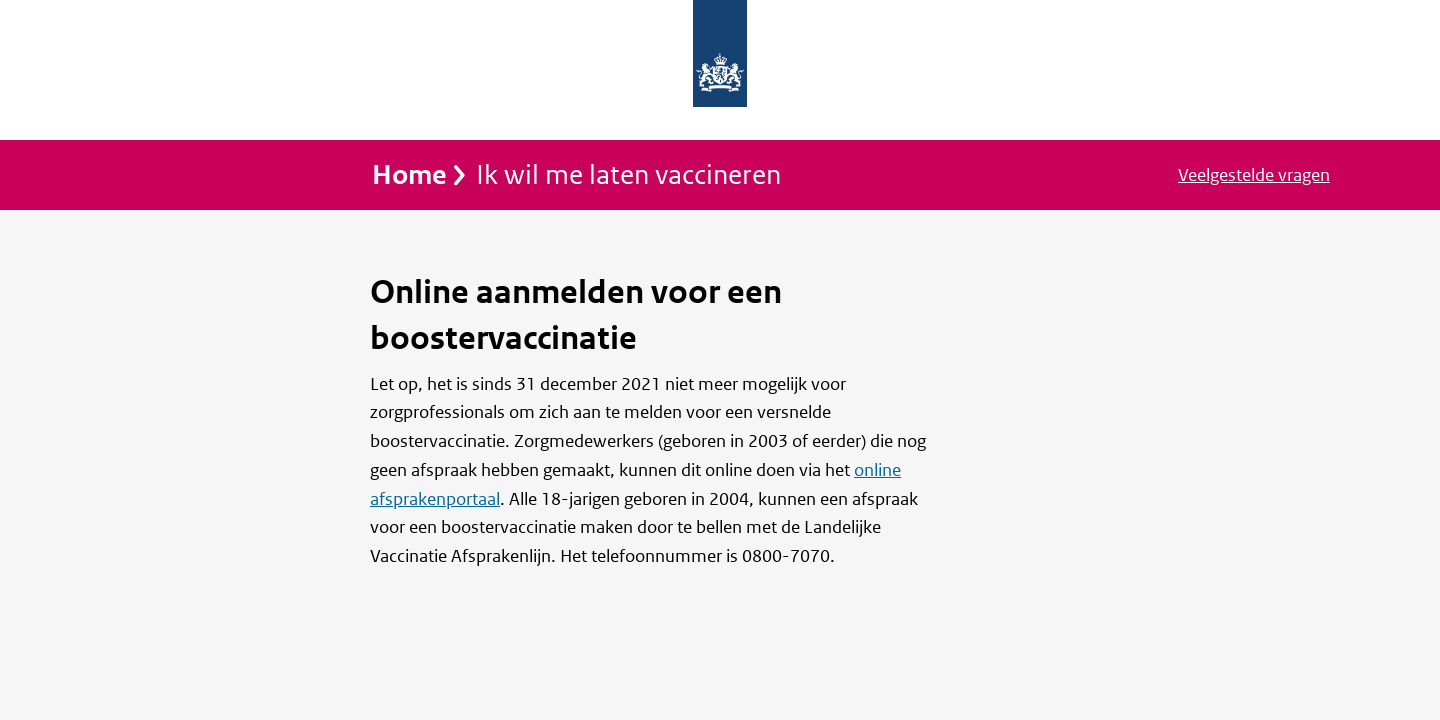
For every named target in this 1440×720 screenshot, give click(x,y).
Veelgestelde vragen (1254, 175)
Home (409, 175)
